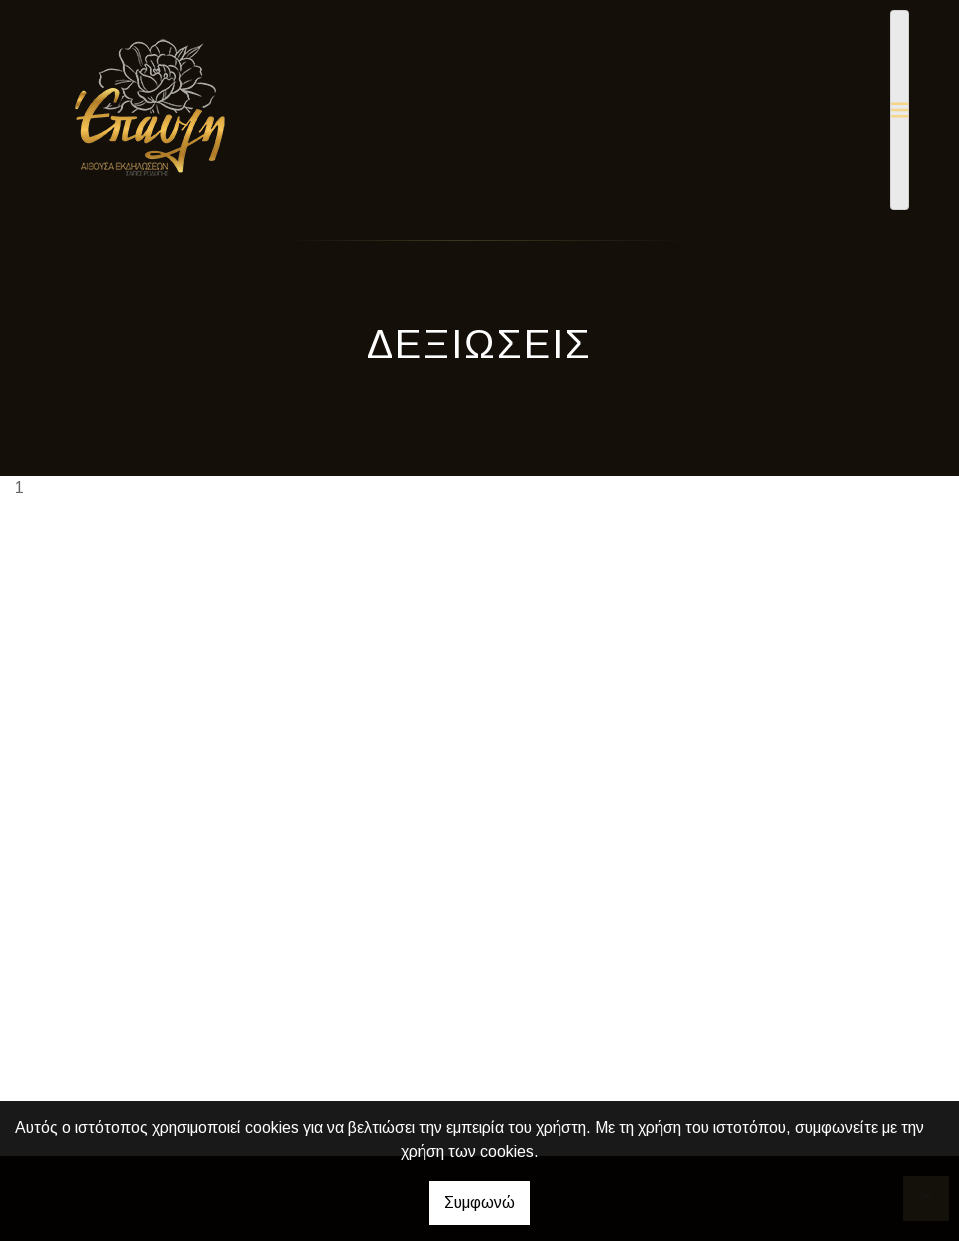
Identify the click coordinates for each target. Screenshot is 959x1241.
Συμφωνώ (479, 1202)
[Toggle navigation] (900, 110)
